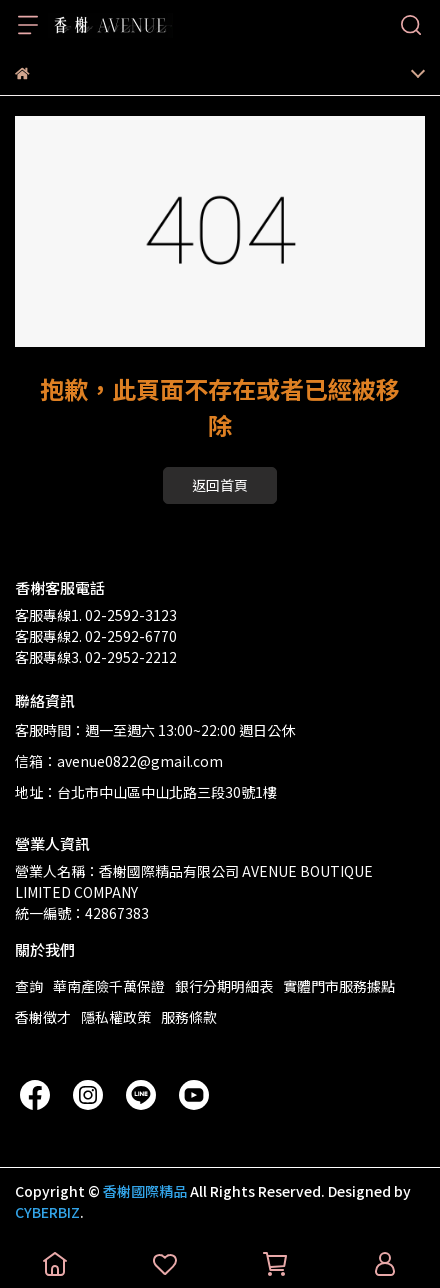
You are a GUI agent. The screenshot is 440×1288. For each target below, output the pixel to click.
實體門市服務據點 (339, 986)
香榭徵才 (43, 1017)
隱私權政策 (116, 1017)
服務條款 (189, 1017)
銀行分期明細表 (224, 986)
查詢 (29, 986)
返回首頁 (220, 485)
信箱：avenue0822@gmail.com (119, 761)
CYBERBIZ (47, 1212)
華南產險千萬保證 (109, 986)
